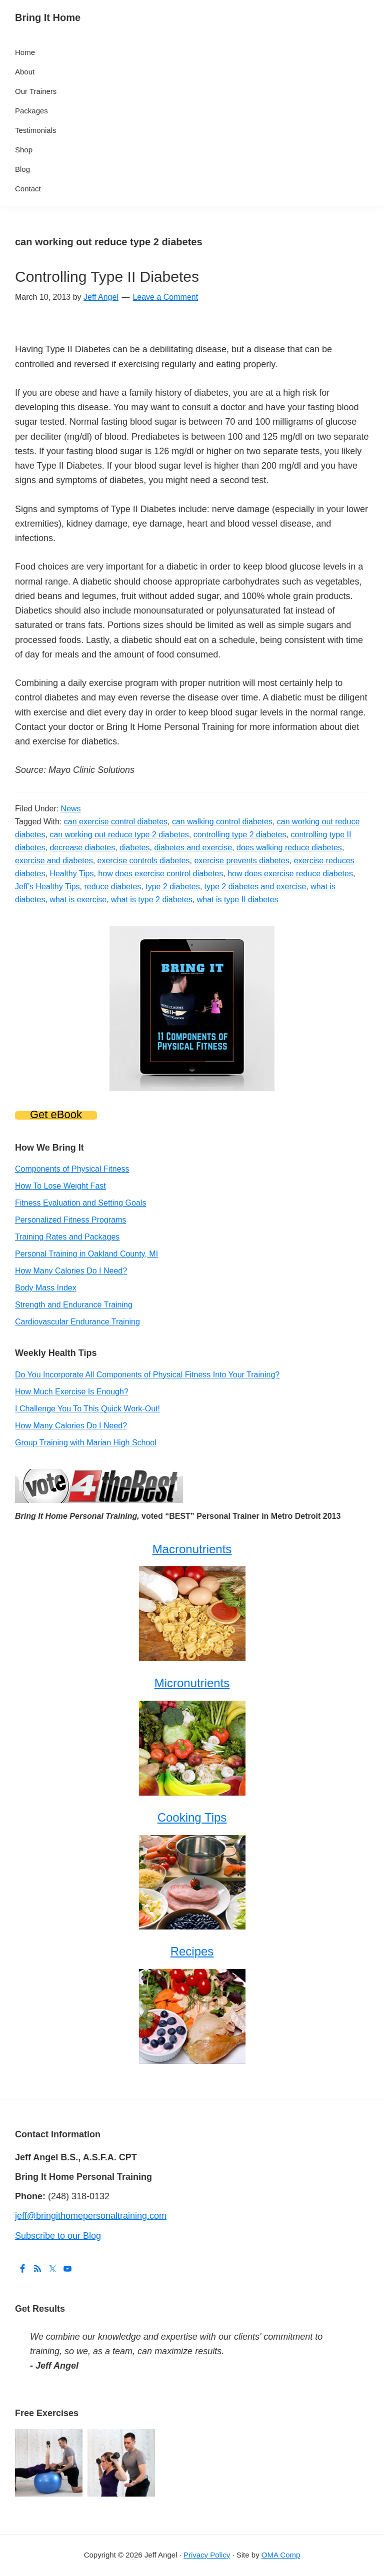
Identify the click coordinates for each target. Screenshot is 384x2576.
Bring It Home (47, 17)
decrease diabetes (82, 847)
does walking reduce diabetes (289, 847)
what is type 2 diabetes (151, 899)
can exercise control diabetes (116, 821)
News (71, 808)
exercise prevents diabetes (241, 860)
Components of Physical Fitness (72, 1169)
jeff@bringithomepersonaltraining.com (90, 2216)
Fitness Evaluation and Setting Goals (80, 1203)
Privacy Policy (207, 2555)
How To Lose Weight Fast (60, 1186)
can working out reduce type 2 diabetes (119, 834)
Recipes (192, 1951)
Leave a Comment (165, 297)
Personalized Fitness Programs (70, 1220)
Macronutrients (192, 1549)
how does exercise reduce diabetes (290, 873)
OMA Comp (281, 2555)
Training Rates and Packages (67, 1237)
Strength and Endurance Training (73, 1304)
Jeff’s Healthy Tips (47, 886)
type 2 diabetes (173, 886)
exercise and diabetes (54, 860)
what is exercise (78, 899)
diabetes (135, 847)
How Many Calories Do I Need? (71, 1271)
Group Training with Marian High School (85, 1442)
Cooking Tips (192, 1817)
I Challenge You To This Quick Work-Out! (87, 1408)
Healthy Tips (72, 873)
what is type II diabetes (237, 899)
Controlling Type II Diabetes (107, 276)
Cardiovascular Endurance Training (77, 1321)
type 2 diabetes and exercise (255, 886)
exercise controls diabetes (144, 860)
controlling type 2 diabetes (240, 834)
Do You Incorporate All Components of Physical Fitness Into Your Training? (147, 1374)
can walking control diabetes (222, 821)
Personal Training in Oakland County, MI (86, 1254)
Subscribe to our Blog (58, 2236)
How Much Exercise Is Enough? (71, 1391)
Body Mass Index (45, 1288)
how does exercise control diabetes (160, 873)
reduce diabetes (112, 886)
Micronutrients (192, 1683)
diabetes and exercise (193, 847)
